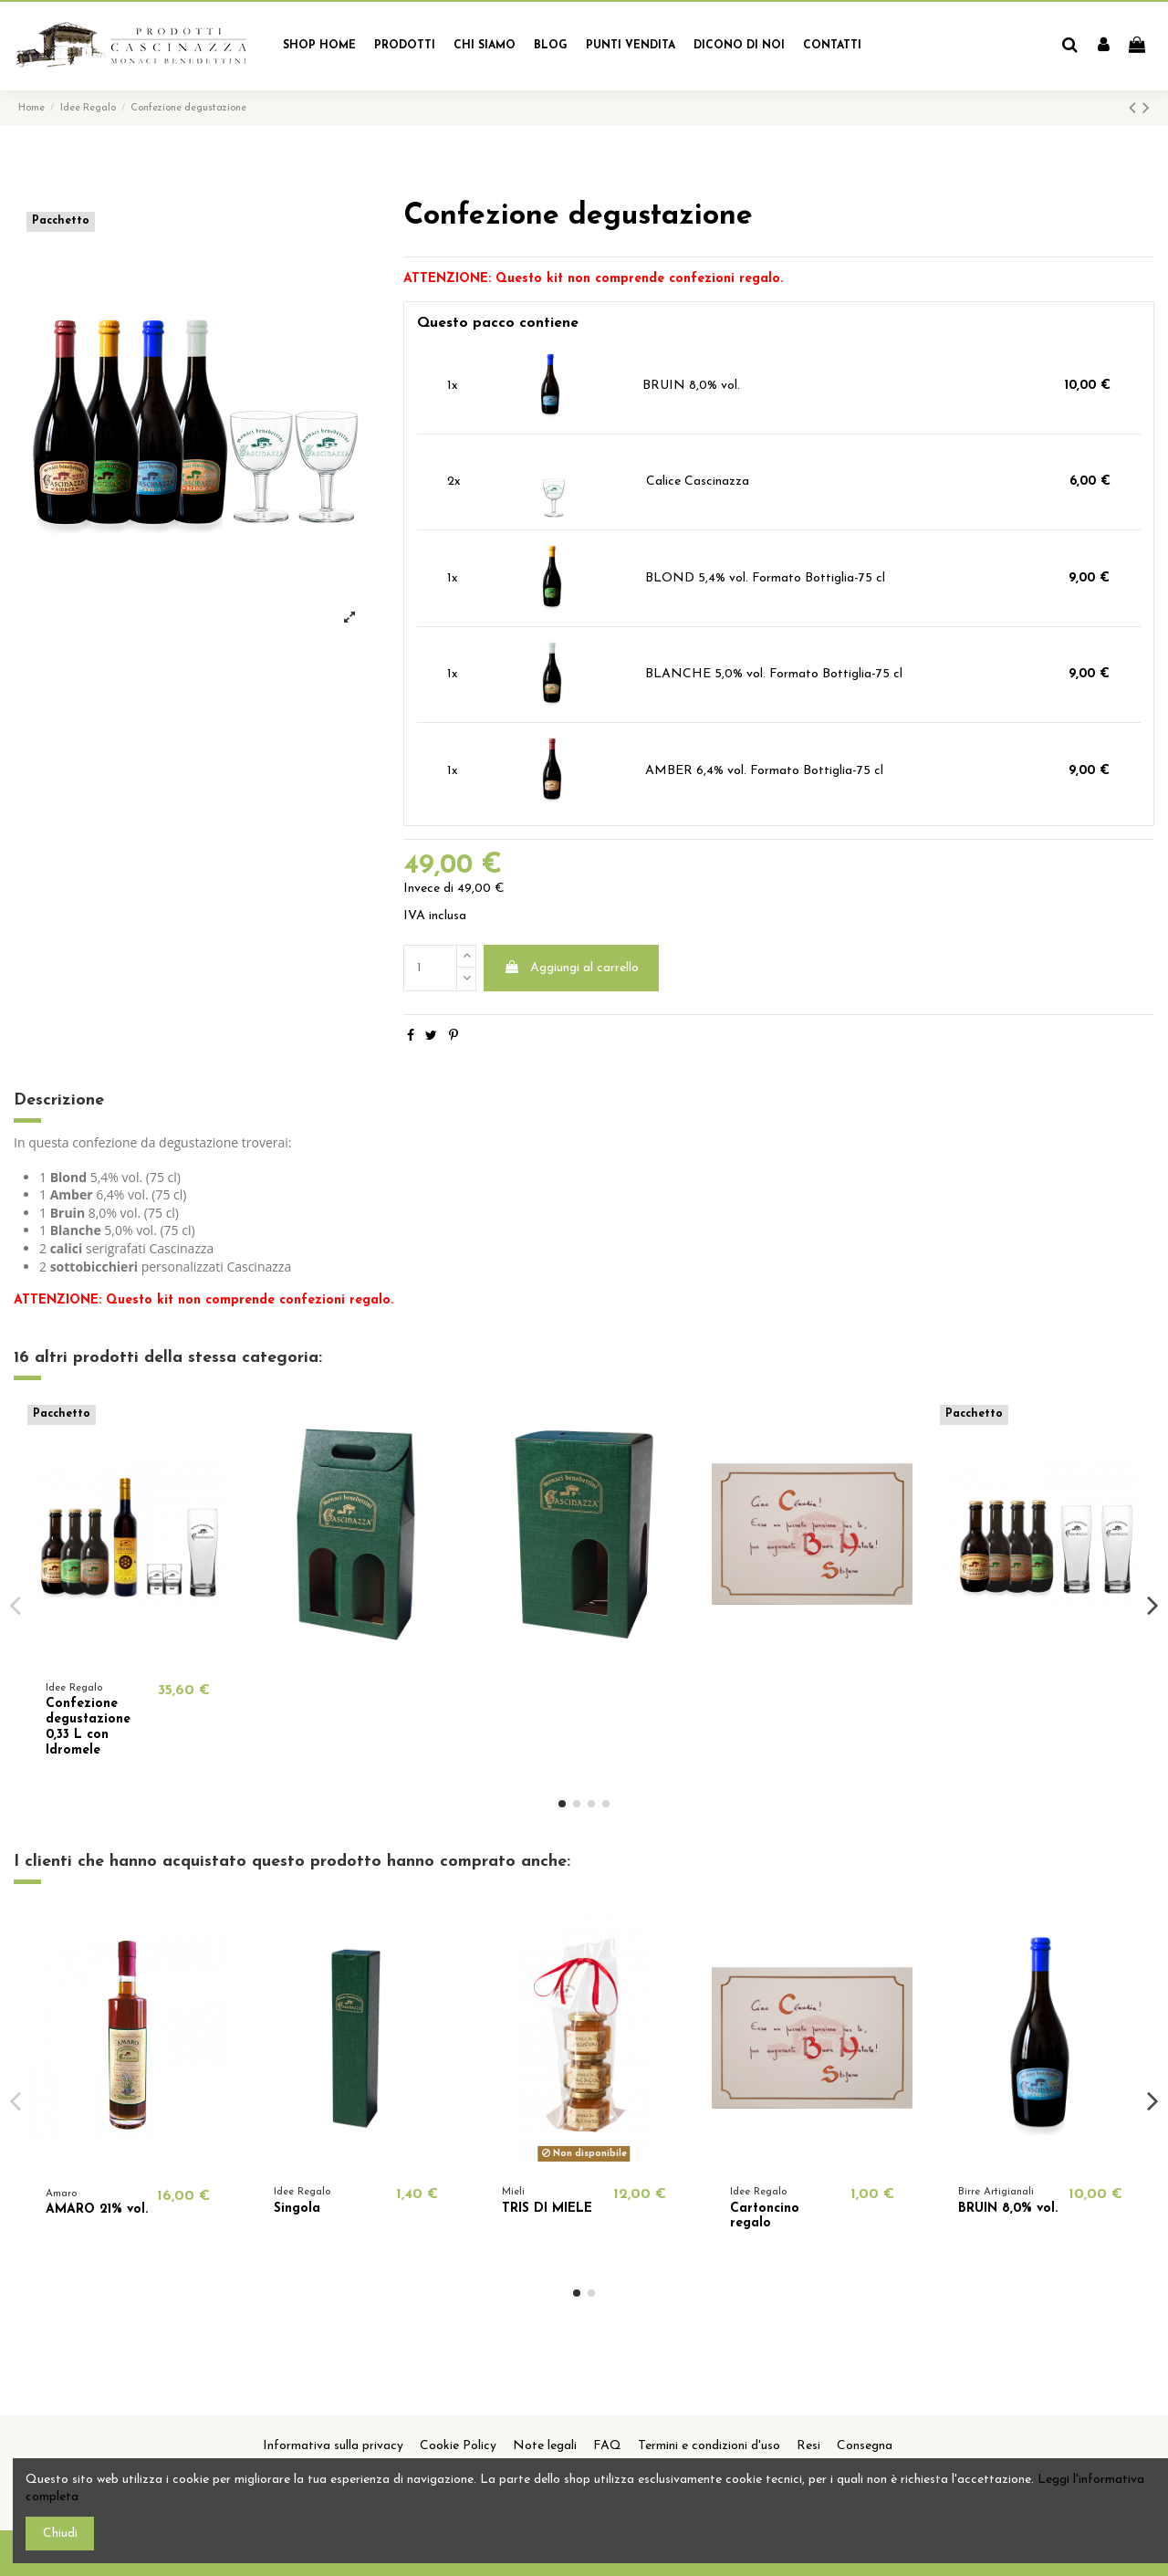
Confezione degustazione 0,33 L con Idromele (88, 1726)
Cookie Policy (458, 2446)
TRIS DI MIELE (547, 2208)
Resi (808, 2446)
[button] (404, 46)
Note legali (545, 2446)
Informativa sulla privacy (333, 2446)
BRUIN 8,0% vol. (691, 386)
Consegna (864, 2446)
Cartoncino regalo (764, 2216)
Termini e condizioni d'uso (709, 2446)
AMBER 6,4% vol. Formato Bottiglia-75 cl (764, 771)
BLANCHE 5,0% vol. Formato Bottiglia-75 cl (773, 674)
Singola (297, 2208)
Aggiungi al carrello (571, 967)
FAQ (607, 2446)
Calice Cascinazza (697, 481)
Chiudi (60, 2533)
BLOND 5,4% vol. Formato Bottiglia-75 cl (765, 578)
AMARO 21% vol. (97, 2209)
